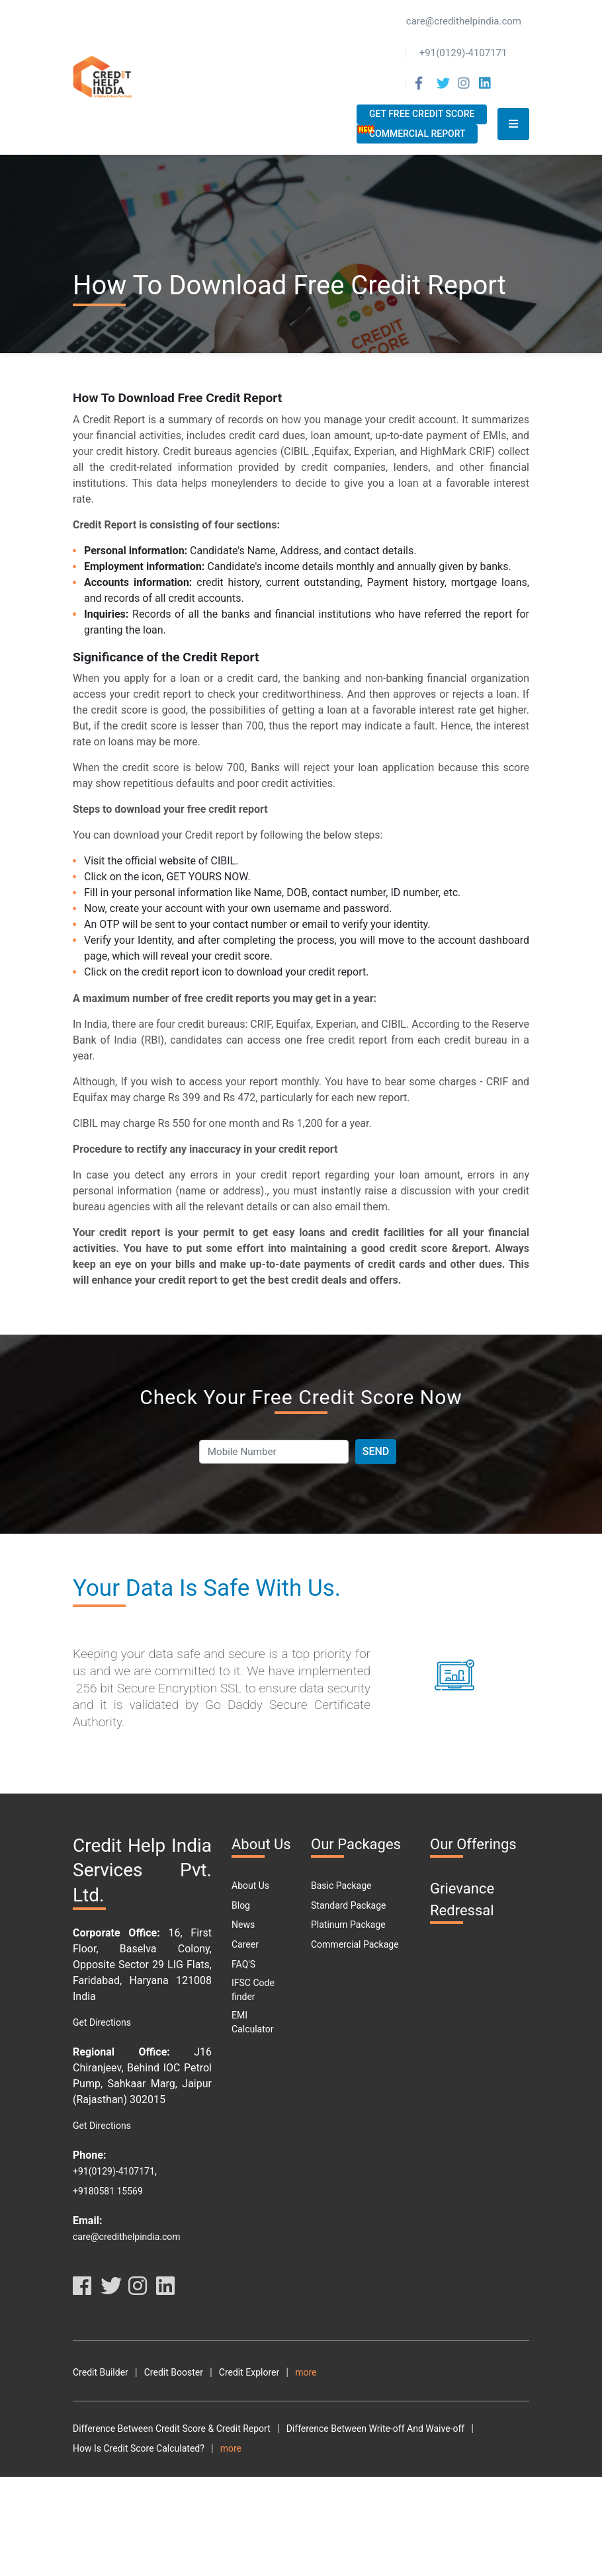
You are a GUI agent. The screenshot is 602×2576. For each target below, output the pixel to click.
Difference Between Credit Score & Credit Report (172, 2448)
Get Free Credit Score (422, 113)
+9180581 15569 (108, 2191)
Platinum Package (348, 1924)
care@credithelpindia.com (127, 2236)
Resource (296, 2392)
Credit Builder (100, 2372)
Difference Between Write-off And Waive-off (375, 2448)
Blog (241, 1905)
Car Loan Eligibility (111, 2547)
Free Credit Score (390, 2527)
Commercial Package (355, 1944)
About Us (250, 1885)
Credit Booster (173, 2372)
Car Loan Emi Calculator (214, 2547)
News (243, 1924)
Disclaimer (239, 2392)
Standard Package (348, 1905)
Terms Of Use (101, 2392)
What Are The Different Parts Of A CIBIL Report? (369, 2507)
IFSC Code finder (253, 1989)
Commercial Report (417, 133)
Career (245, 1944)
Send (376, 1451)
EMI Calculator (252, 2022)
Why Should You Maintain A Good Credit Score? (170, 2527)
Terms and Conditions (418, 2372)
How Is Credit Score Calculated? (138, 2468)
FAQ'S (243, 1964)
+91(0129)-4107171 (114, 2171)
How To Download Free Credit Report (315, 2488)
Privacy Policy (172, 2392)
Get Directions (102, 2022)
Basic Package (341, 1885)
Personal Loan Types (322, 2547)
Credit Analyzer (326, 2372)
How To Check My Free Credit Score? (148, 2488)
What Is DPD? (311, 2527)
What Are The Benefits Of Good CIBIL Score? (164, 2507)
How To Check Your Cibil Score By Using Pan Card (322, 2468)
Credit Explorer (249, 2372)
